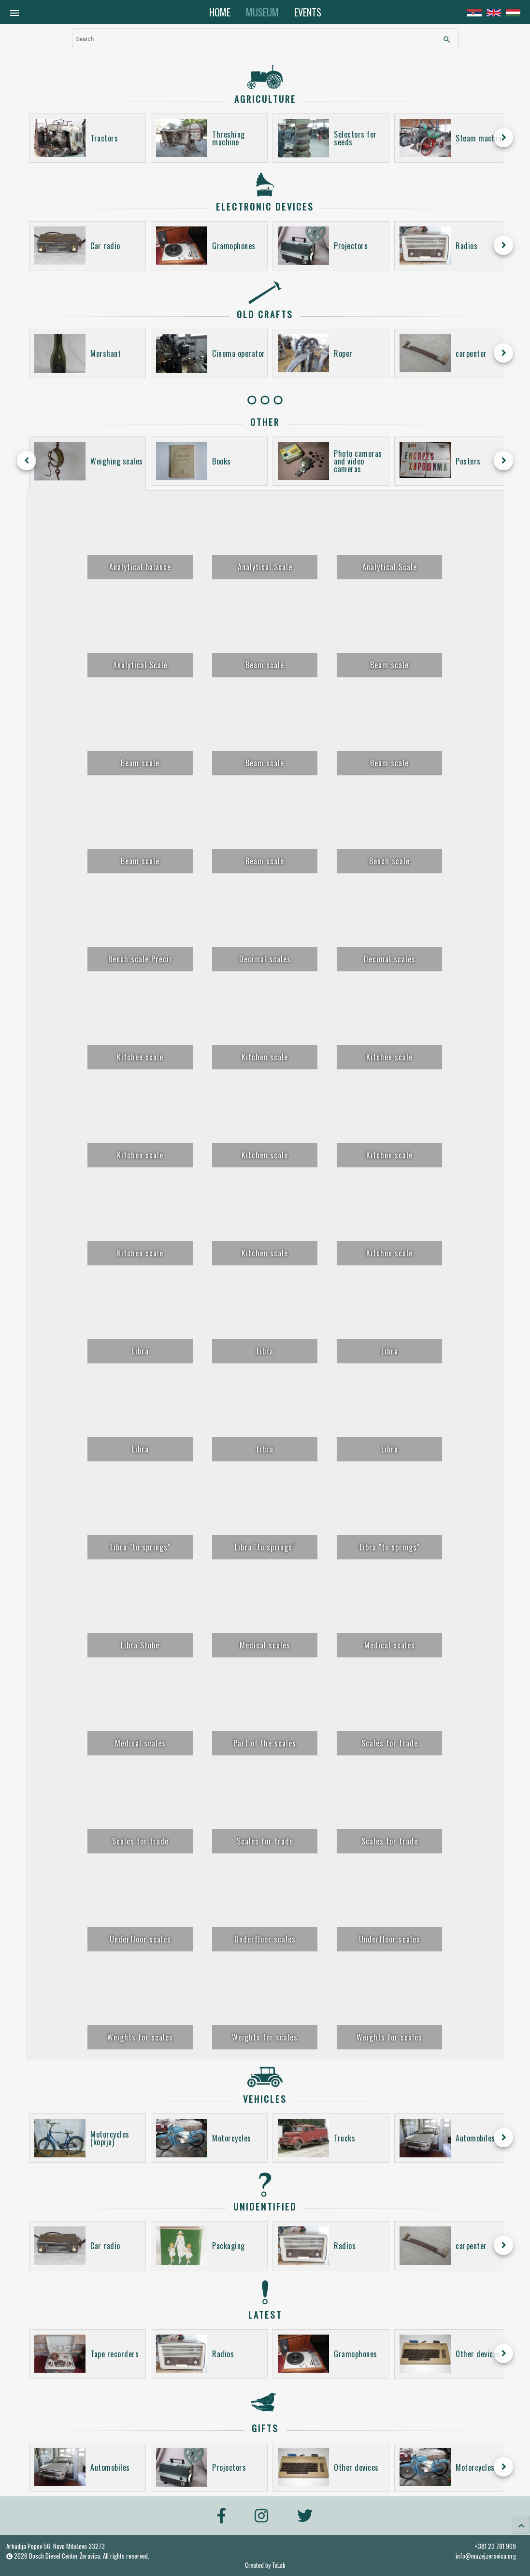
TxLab (279, 2565)
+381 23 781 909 (495, 2546)
